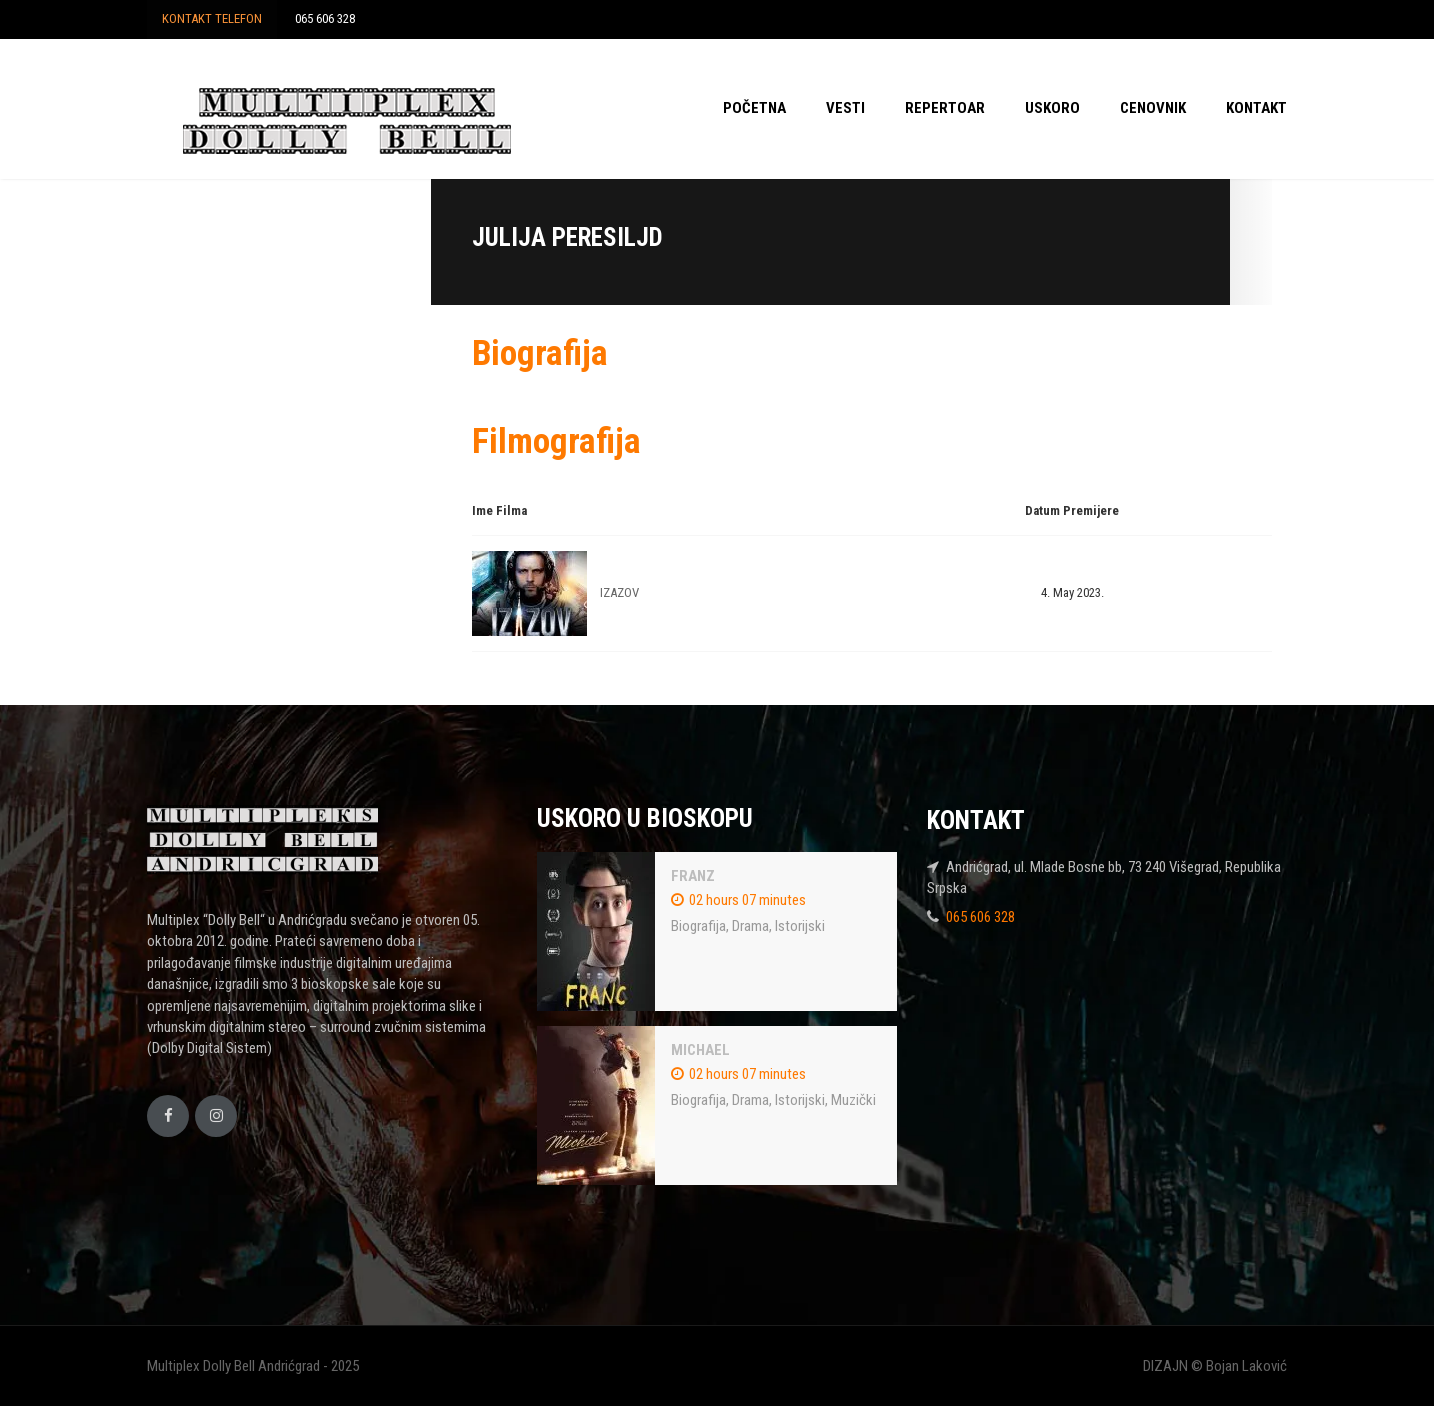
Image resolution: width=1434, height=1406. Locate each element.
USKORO (1052, 108)
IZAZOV (619, 592)
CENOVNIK (1153, 108)
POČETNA (754, 108)
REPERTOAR (945, 108)
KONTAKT (1256, 108)
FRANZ (693, 876)
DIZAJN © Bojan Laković (1215, 1366)
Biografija (698, 926)
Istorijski (800, 926)
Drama (750, 926)
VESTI (845, 108)
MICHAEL (700, 1050)
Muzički (853, 1100)
